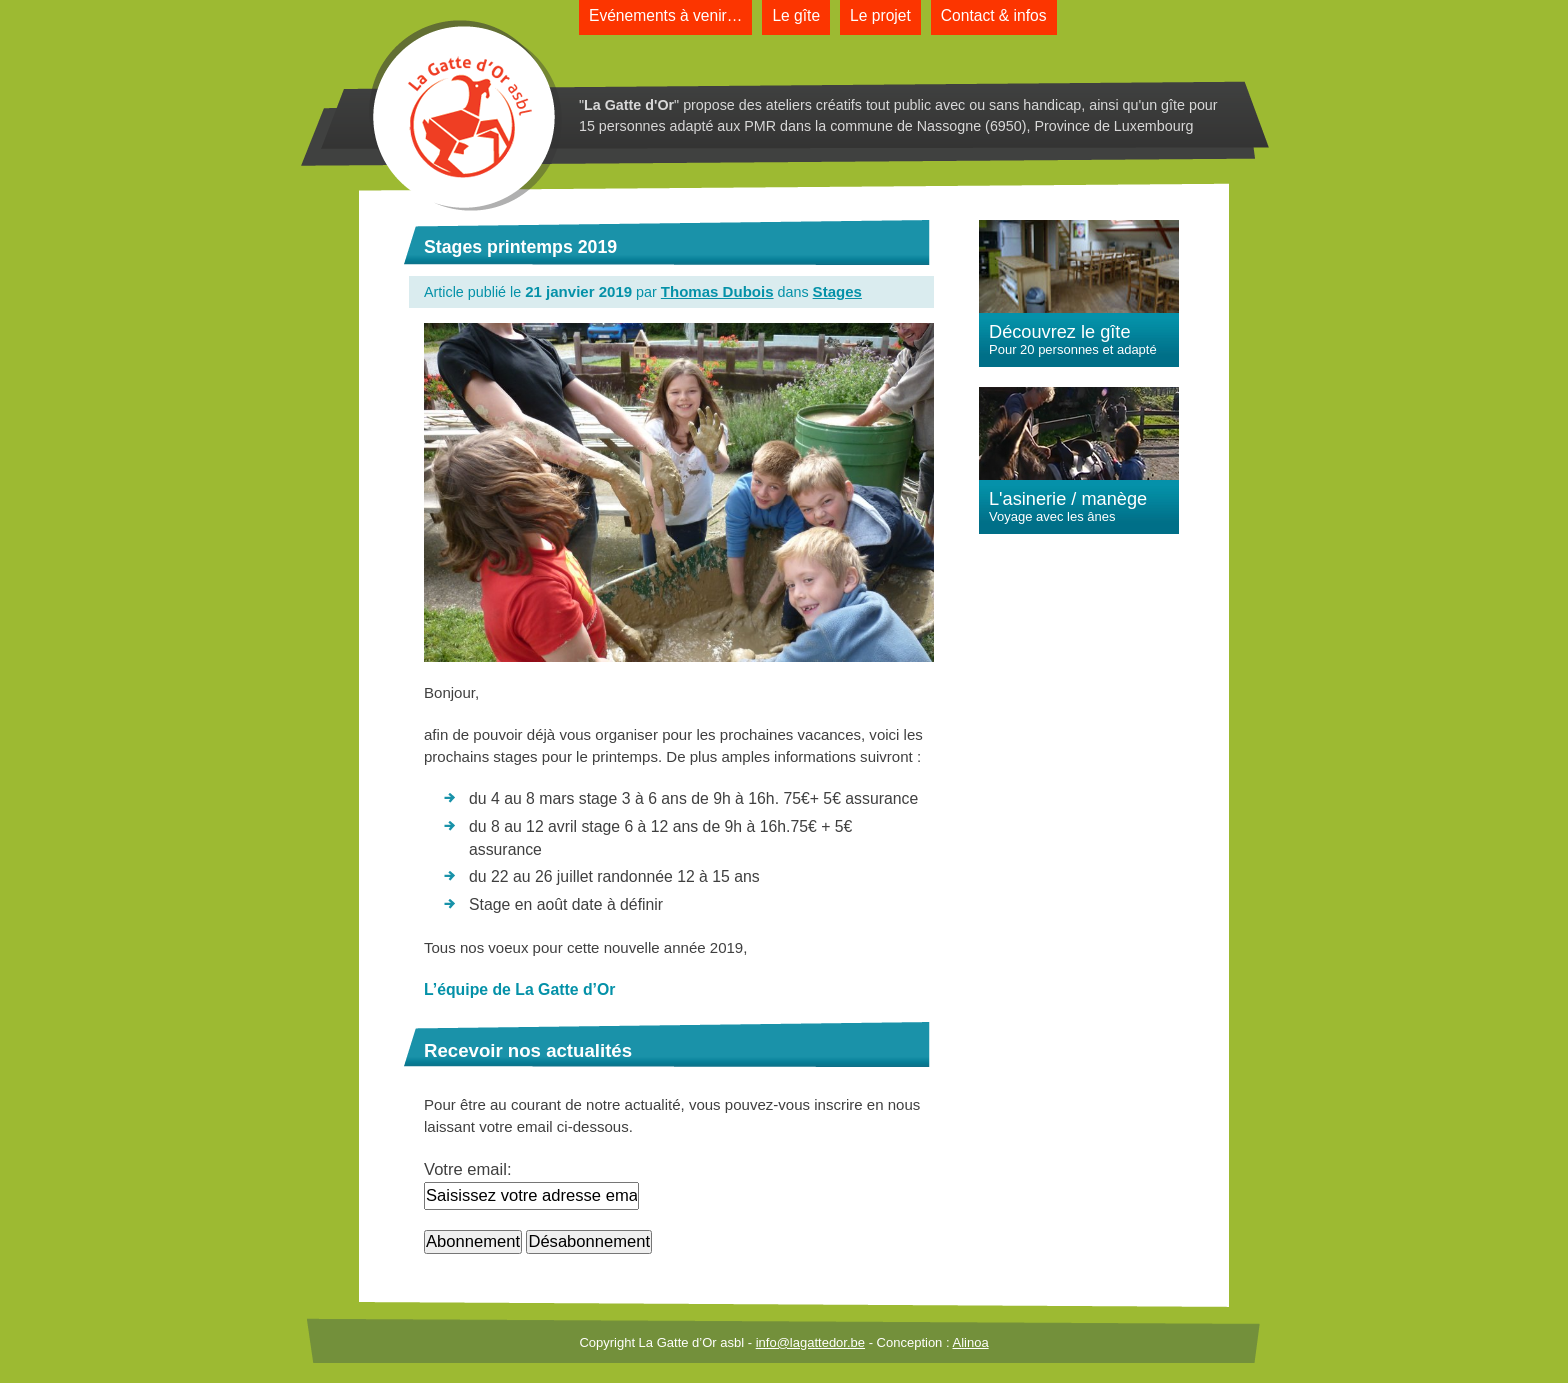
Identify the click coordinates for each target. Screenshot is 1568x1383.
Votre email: (468, 1169)
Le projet (880, 15)
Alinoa (970, 1342)
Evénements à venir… (665, 15)
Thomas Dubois (717, 291)
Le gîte (796, 15)
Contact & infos (994, 15)
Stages (837, 291)
